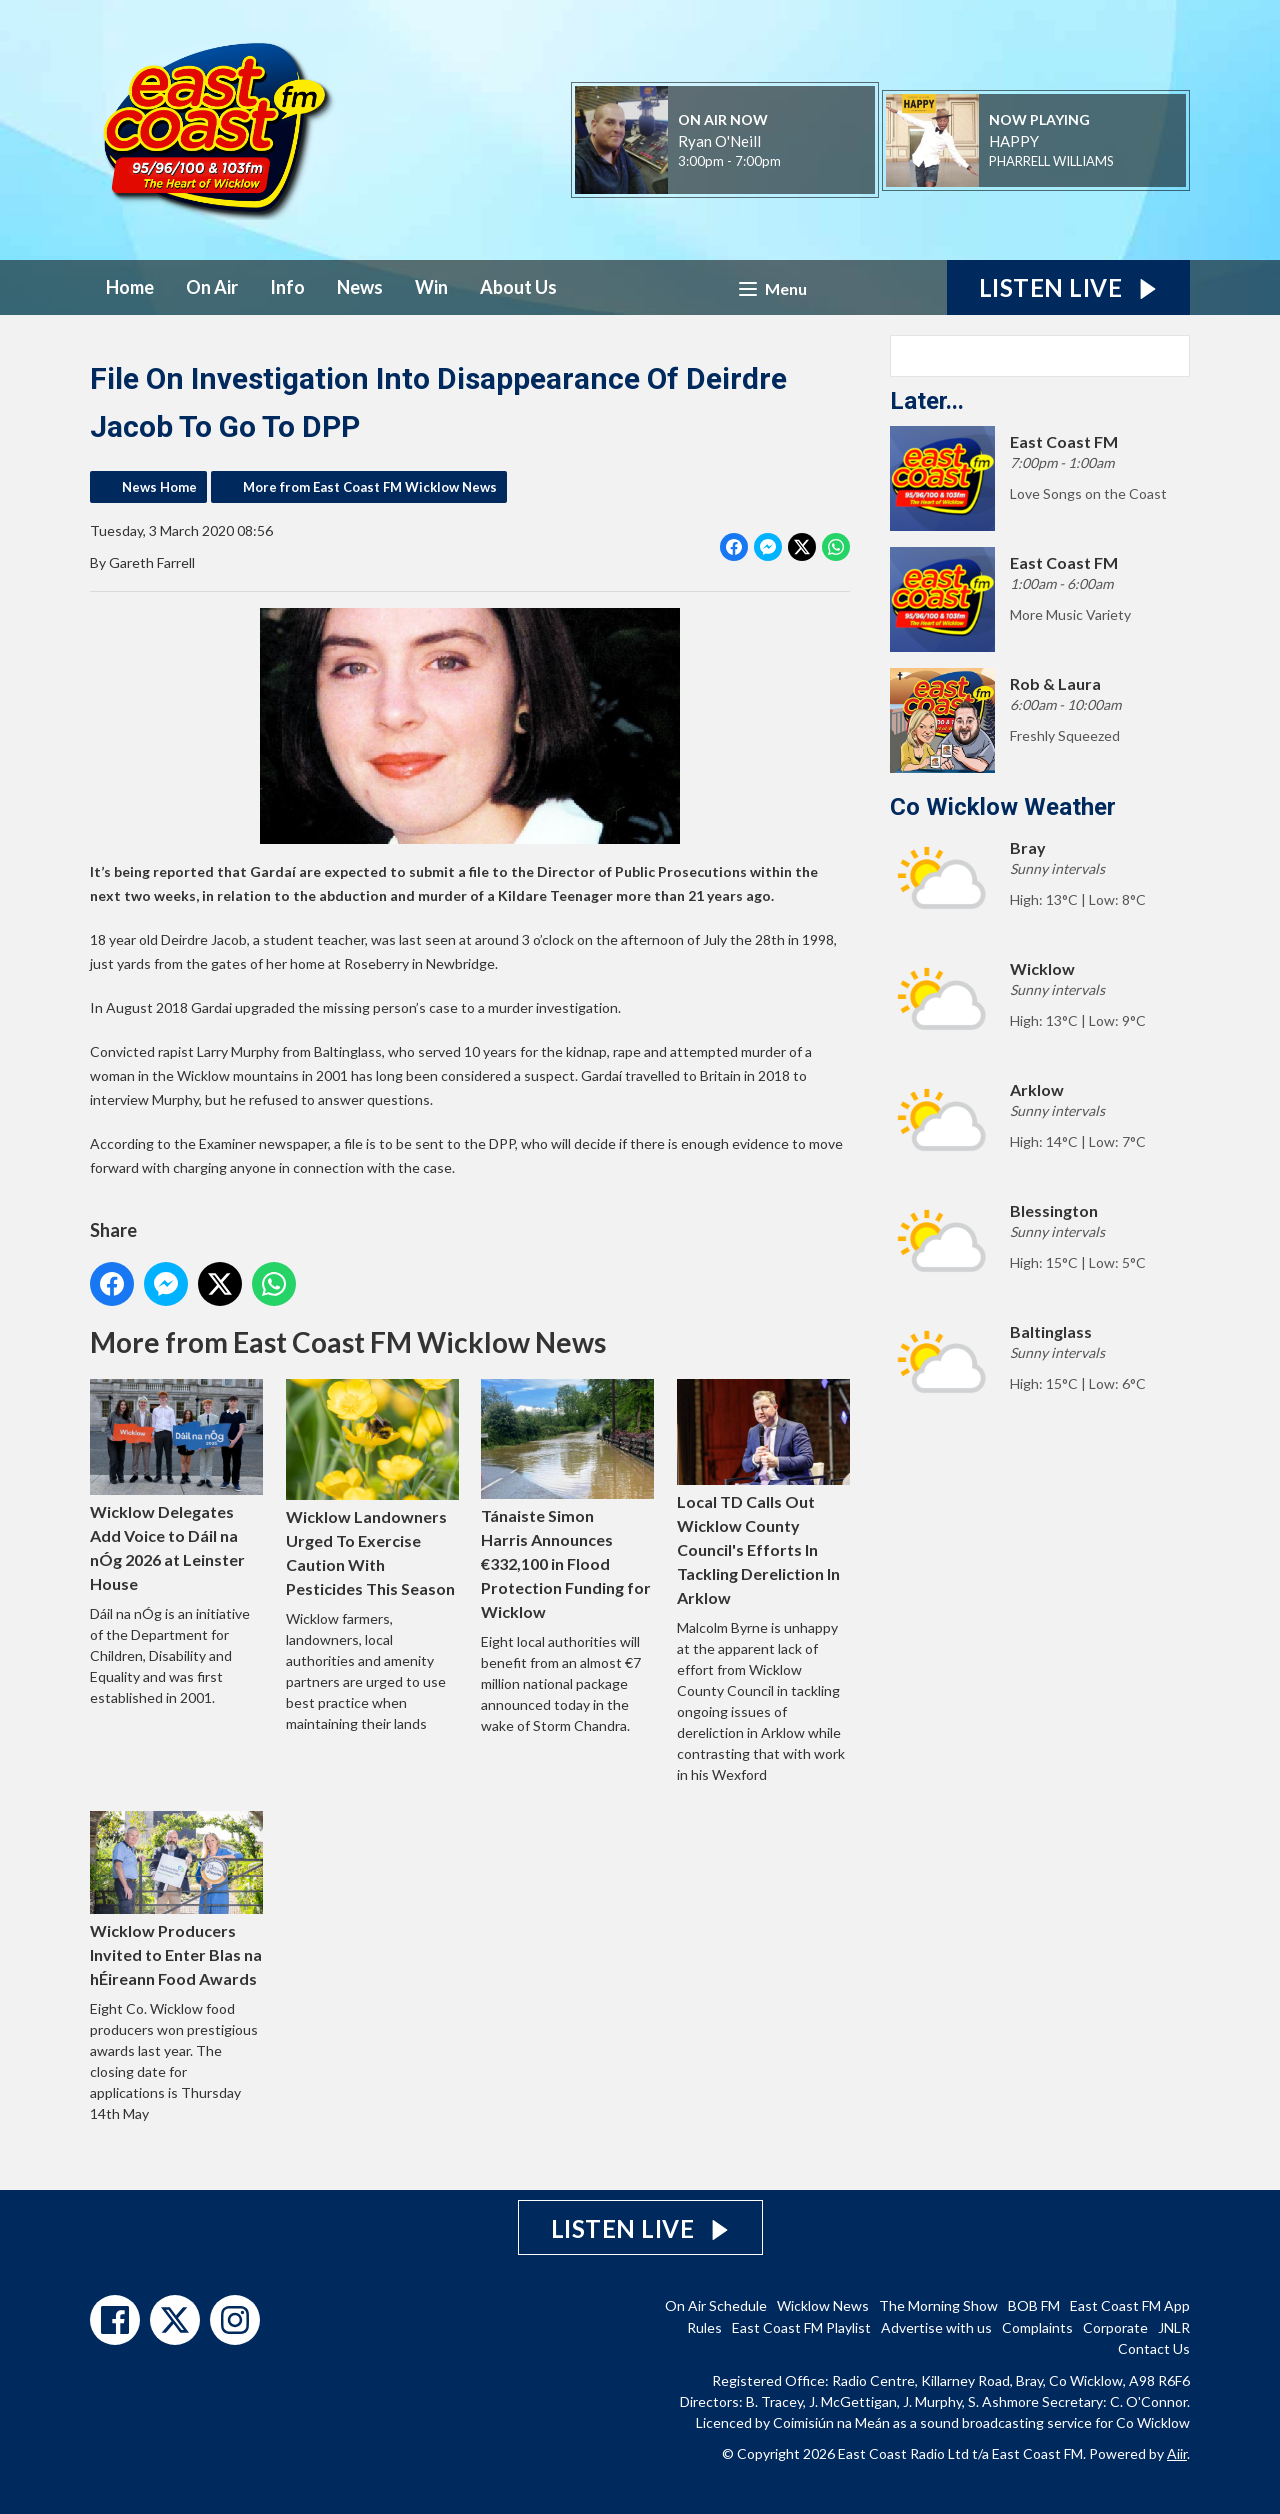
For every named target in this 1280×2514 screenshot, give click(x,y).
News (360, 287)
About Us (518, 287)
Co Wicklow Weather (1003, 807)
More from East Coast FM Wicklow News (370, 487)
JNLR (1174, 2327)
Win (431, 287)
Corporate (1115, 2327)
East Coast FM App (1130, 2305)
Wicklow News (823, 2305)
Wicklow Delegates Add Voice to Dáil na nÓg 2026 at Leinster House (176, 1485)
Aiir (1177, 2453)
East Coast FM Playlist (801, 2327)
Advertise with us (936, 2327)
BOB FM (1034, 2305)
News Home (159, 487)
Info (287, 287)
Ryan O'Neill (719, 141)
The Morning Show (938, 2305)
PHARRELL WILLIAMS (1051, 161)
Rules (704, 2327)
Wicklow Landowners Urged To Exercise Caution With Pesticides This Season (372, 1488)
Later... (927, 401)
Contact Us (1154, 2348)
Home (130, 287)
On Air (212, 287)
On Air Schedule (716, 2305)
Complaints (1037, 2327)
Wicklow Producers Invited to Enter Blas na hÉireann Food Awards (176, 1899)
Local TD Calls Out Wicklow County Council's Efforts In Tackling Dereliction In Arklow (763, 1493)
